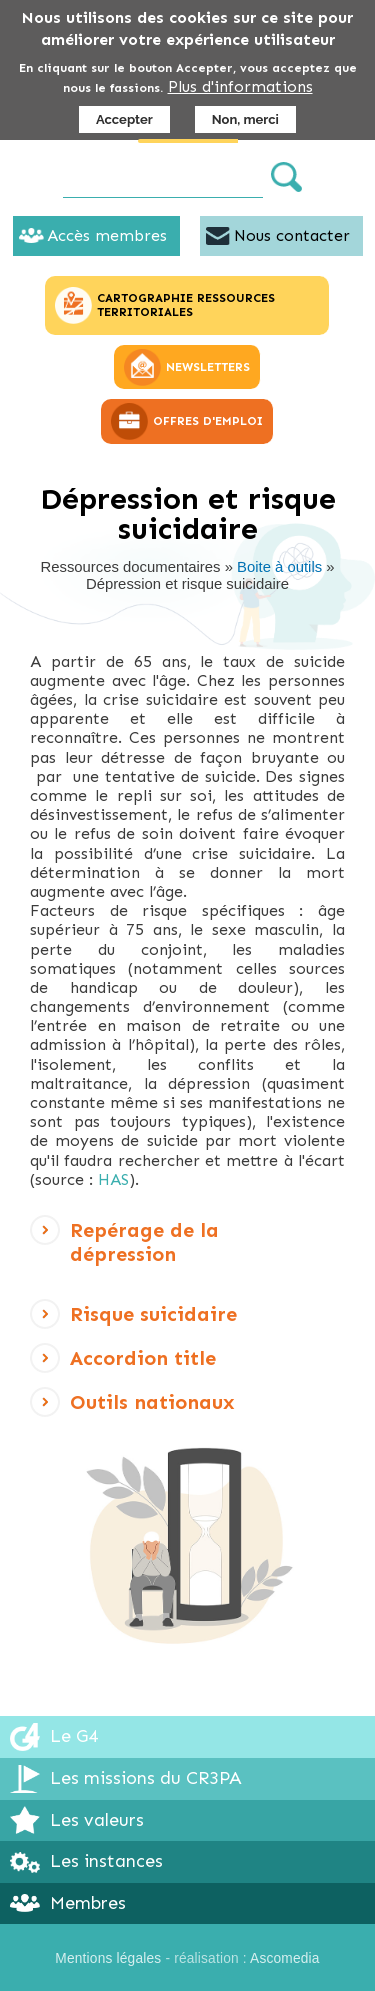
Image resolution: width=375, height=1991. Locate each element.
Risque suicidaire (153, 1319)
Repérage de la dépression (144, 1244)
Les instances (106, 1861)
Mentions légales (108, 1958)
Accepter (124, 119)
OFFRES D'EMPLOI (208, 421)
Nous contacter (292, 235)
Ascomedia (285, 1958)
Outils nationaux (152, 1407)
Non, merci (245, 119)
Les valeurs (97, 1820)
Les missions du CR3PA (146, 1778)
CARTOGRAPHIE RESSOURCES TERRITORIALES (186, 305)
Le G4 (74, 1736)
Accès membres (107, 235)
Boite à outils (279, 567)
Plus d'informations (240, 86)
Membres (88, 1903)
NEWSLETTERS (208, 367)
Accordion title (143, 1363)
